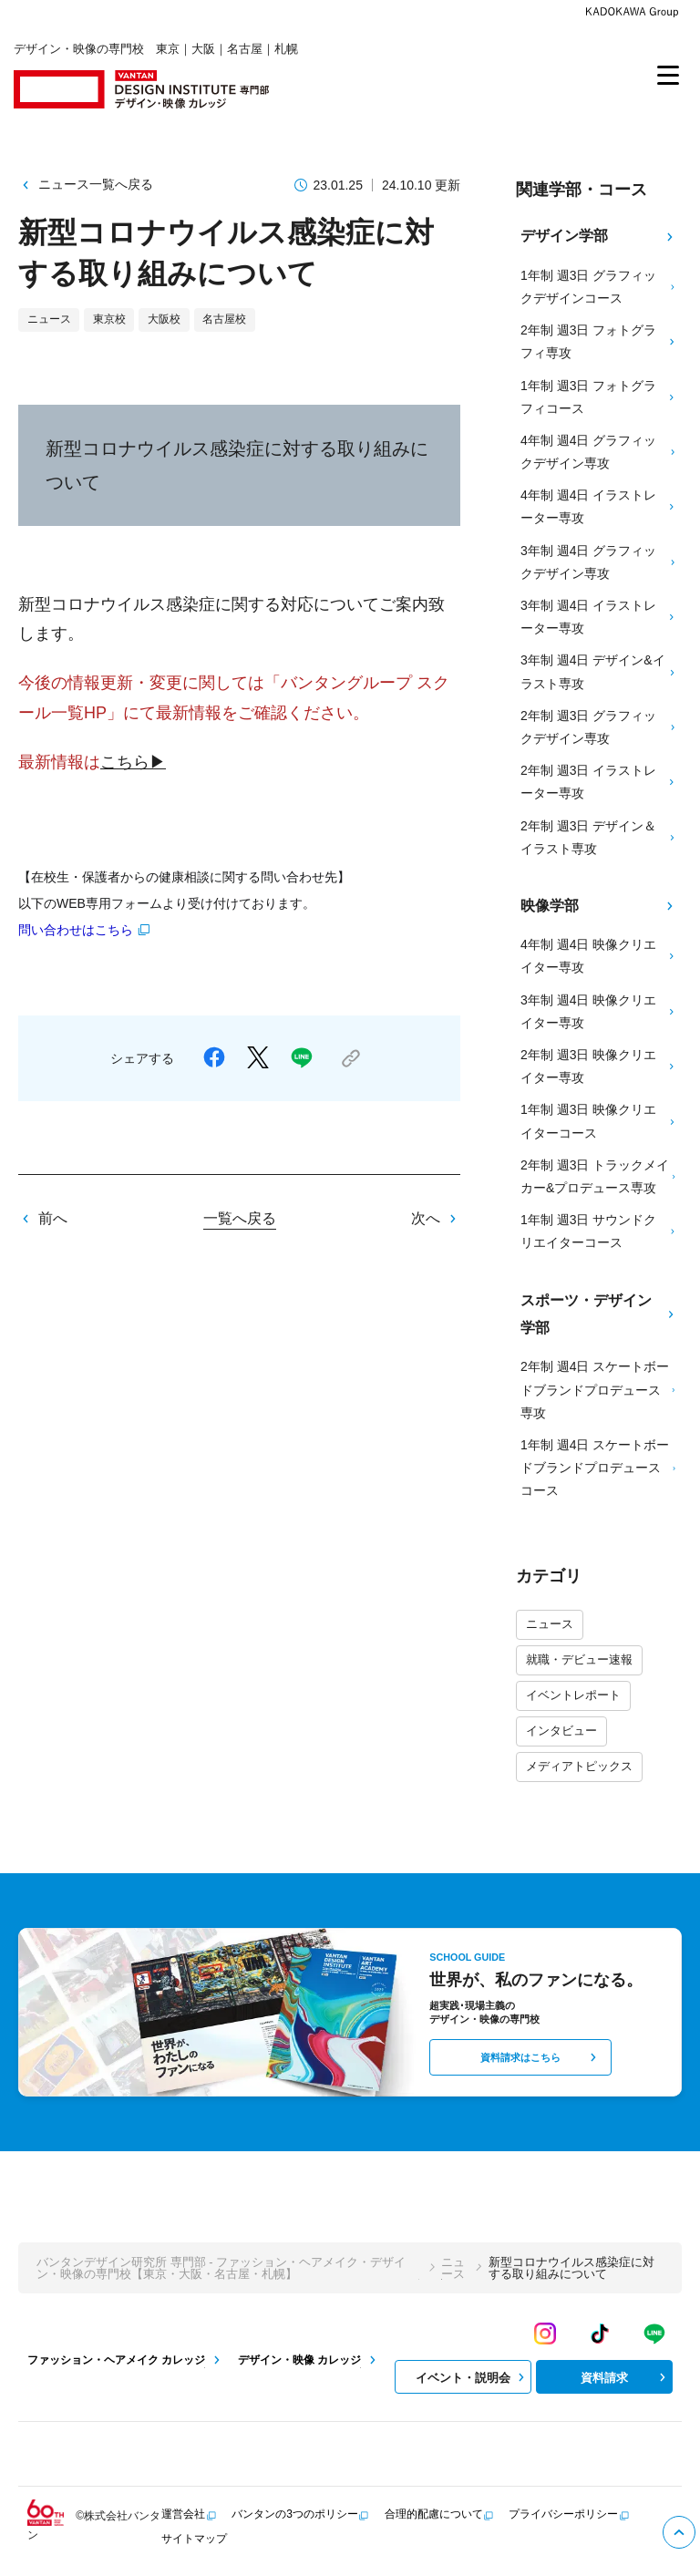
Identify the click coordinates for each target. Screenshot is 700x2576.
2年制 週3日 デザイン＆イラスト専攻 (598, 837)
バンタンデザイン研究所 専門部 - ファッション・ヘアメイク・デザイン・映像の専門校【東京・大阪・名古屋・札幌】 (221, 2268)
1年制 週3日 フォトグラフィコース (598, 397)
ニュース (549, 1624)
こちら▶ (133, 762)
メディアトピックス (579, 1766)
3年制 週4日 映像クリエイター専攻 (598, 1011)
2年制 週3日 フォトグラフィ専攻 (598, 341)
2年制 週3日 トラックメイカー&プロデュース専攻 (598, 1176)
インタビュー (561, 1730)
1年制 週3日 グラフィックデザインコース (598, 286)
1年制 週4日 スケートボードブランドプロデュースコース (598, 1467)
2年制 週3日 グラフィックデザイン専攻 (598, 727)
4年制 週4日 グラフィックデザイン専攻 (598, 451)
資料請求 (625, 2377)
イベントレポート (573, 1695)
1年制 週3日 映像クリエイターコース (598, 1120)
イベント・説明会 (472, 2377)
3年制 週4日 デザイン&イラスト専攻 (598, 671)
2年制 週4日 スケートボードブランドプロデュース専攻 (598, 1389)
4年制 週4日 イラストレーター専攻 (598, 506)
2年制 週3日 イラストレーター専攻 (598, 781)
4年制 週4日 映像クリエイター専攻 (598, 955)
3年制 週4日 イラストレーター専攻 (598, 616)
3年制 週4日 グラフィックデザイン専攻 (598, 562)
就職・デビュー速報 (579, 1659)
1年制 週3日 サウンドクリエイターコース (598, 1231)
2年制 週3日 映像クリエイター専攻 (598, 1066)
